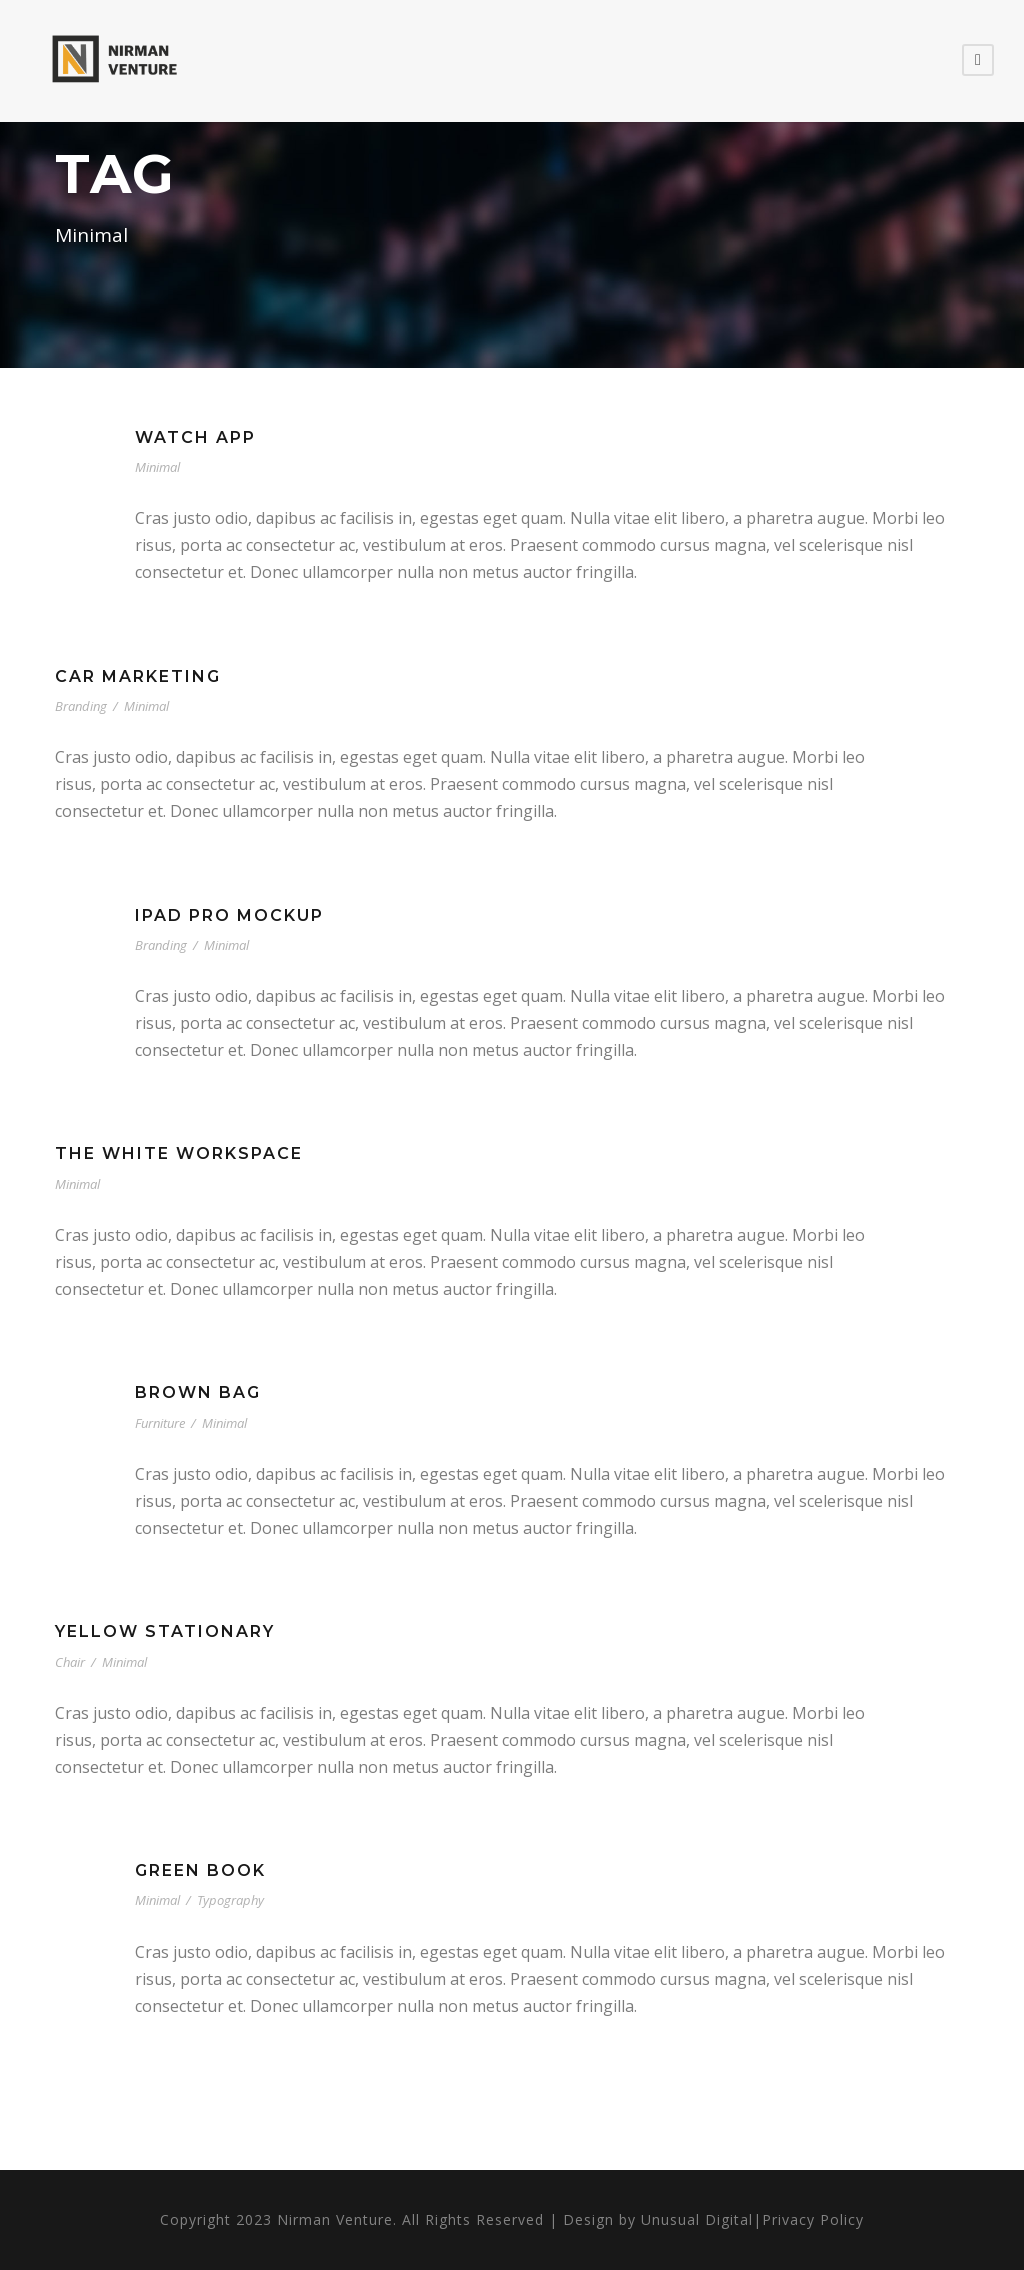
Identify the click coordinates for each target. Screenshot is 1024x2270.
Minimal (157, 467)
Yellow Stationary (165, 1631)
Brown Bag (198, 1392)
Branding (81, 706)
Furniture (160, 1423)
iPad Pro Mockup (229, 915)
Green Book (200, 1870)
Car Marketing (138, 676)
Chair (70, 1662)
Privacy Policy (813, 2219)
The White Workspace (179, 1153)
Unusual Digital (697, 2219)
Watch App (195, 437)
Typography (230, 1900)
